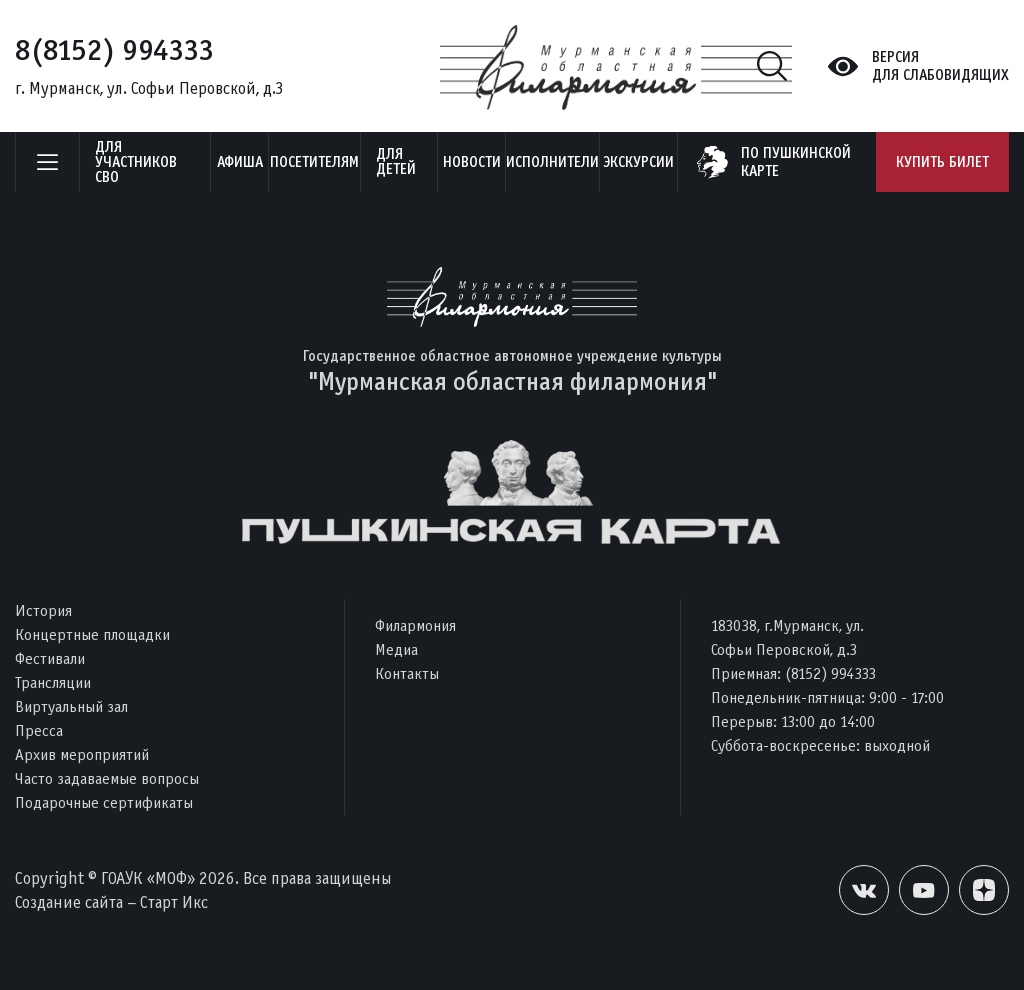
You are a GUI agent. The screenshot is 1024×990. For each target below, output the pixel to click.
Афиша (240, 162)
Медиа (396, 649)
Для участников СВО (136, 162)
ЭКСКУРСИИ (638, 162)
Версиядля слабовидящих (940, 66)
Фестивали (50, 658)
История (43, 610)
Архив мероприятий (82, 754)
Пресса (39, 730)
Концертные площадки (92, 634)
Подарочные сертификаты (104, 802)
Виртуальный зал (71, 706)
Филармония (415, 625)
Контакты (407, 673)
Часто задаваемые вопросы (107, 778)
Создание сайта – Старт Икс (111, 902)
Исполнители (552, 162)
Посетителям (314, 162)
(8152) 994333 (830, 673)
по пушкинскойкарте (796, 162)
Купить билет (942, 162)
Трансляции (53, 682)
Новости (472, 162)
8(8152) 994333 (114, 50)
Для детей (396, 161)
